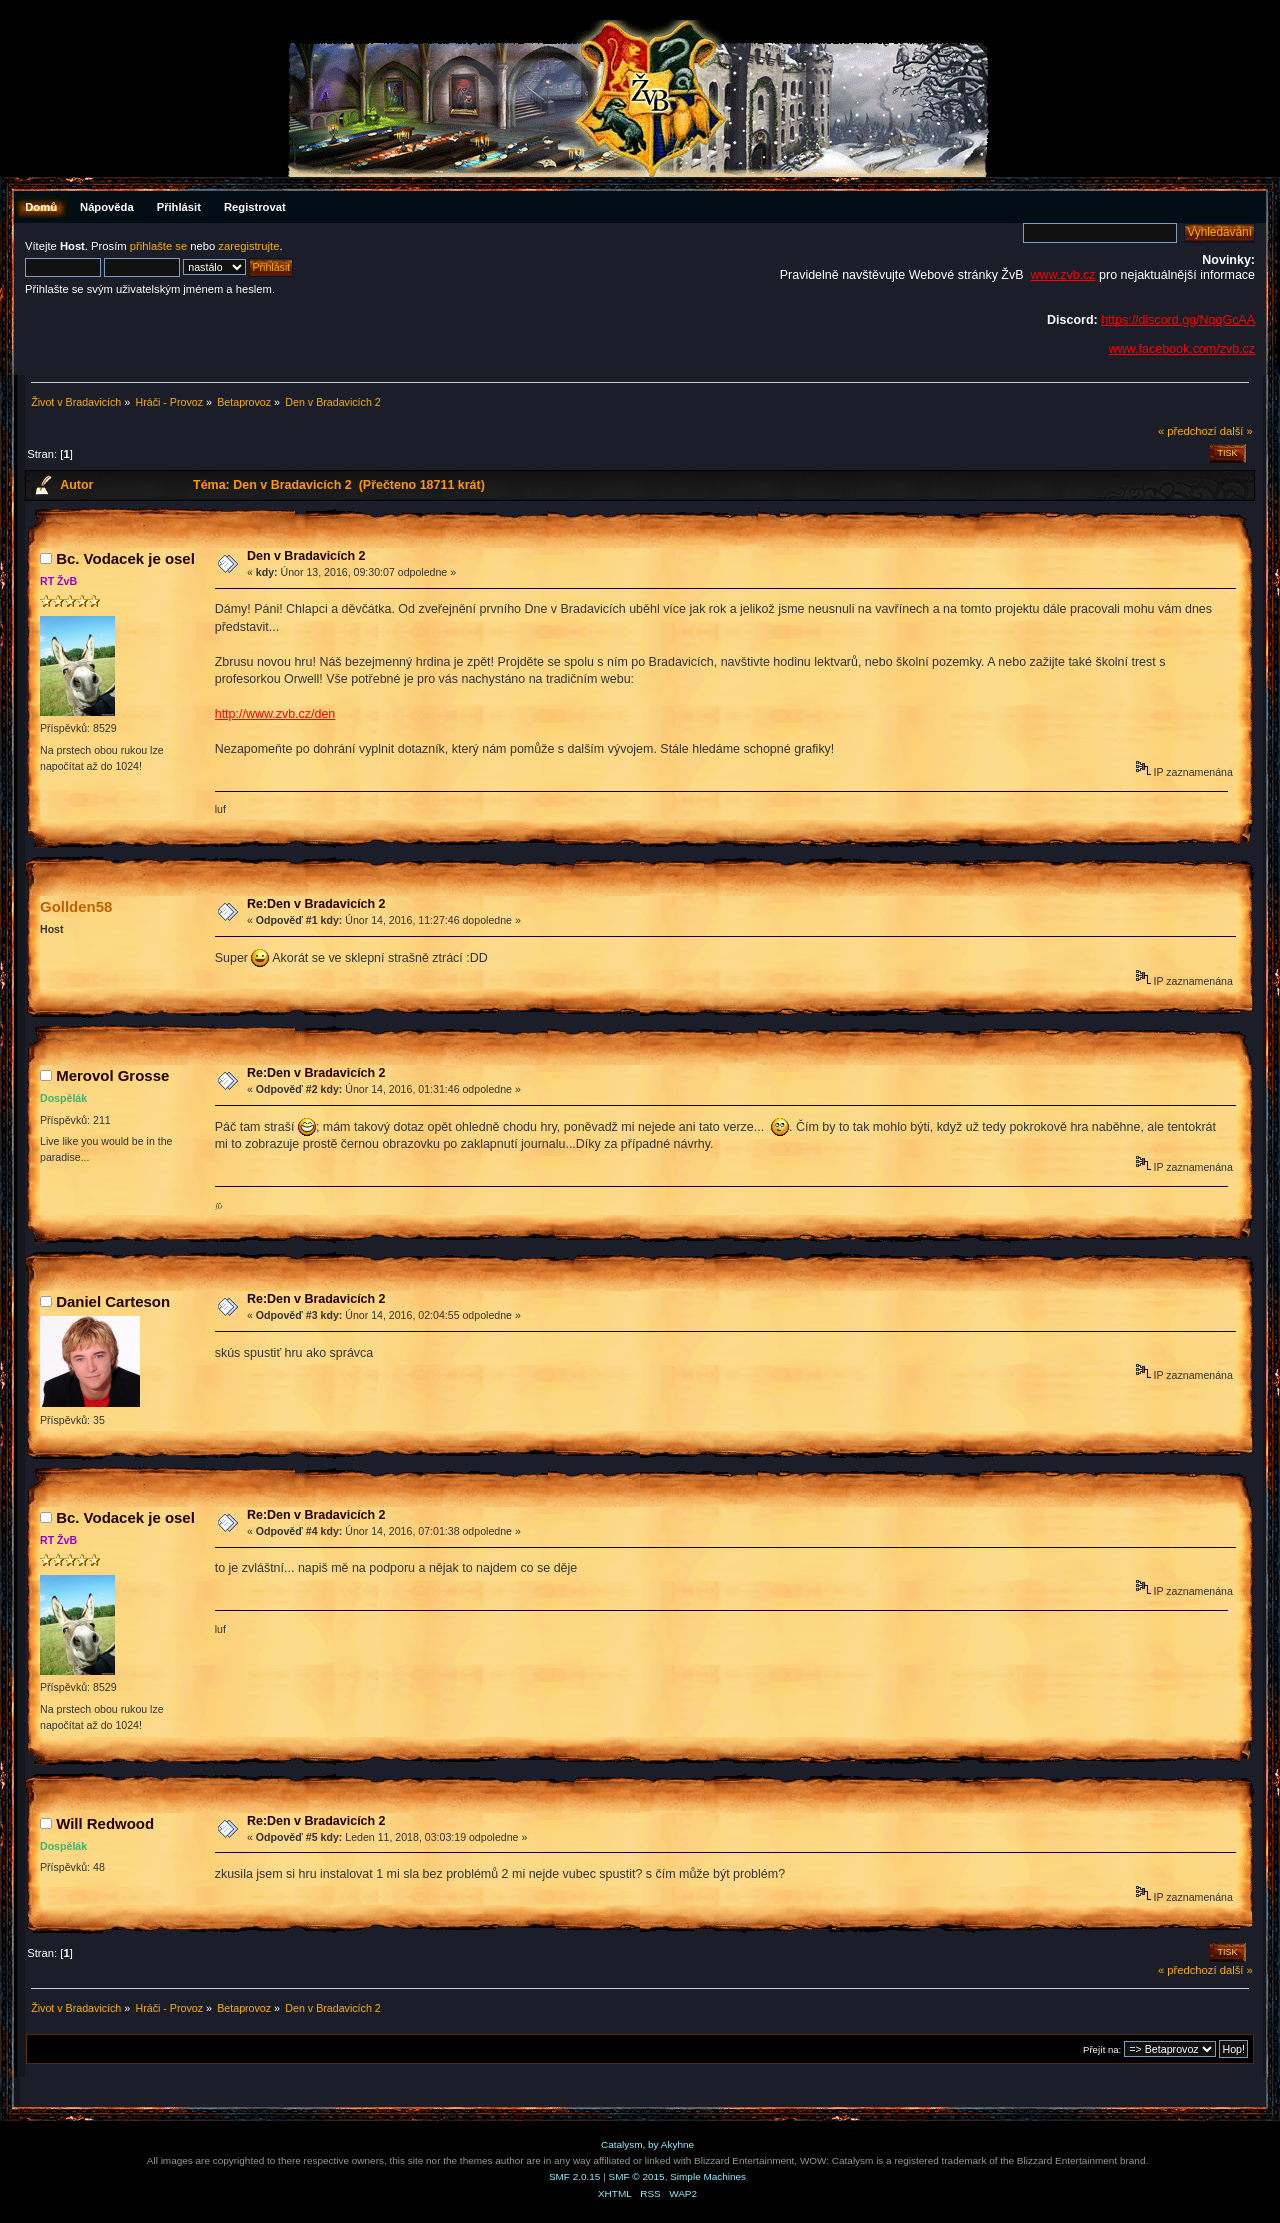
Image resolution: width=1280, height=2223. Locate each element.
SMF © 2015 (637, 2176)
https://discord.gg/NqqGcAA (1178, 320)
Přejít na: (1102, 2049)
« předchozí (1187, 431)
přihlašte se (158, 246)
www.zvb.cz (1062, 275)
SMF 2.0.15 (575, 2176)
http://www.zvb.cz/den (275, 714)
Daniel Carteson (113, 1301)
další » (1236, 431)
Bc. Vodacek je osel (125, 558)
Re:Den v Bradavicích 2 (316, 904)
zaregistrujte (248, 246)
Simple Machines (708, 2176)
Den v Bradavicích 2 (306, 556)
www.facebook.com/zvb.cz (1182, 349)
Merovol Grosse (112, 1075)
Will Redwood (105, 1823)
